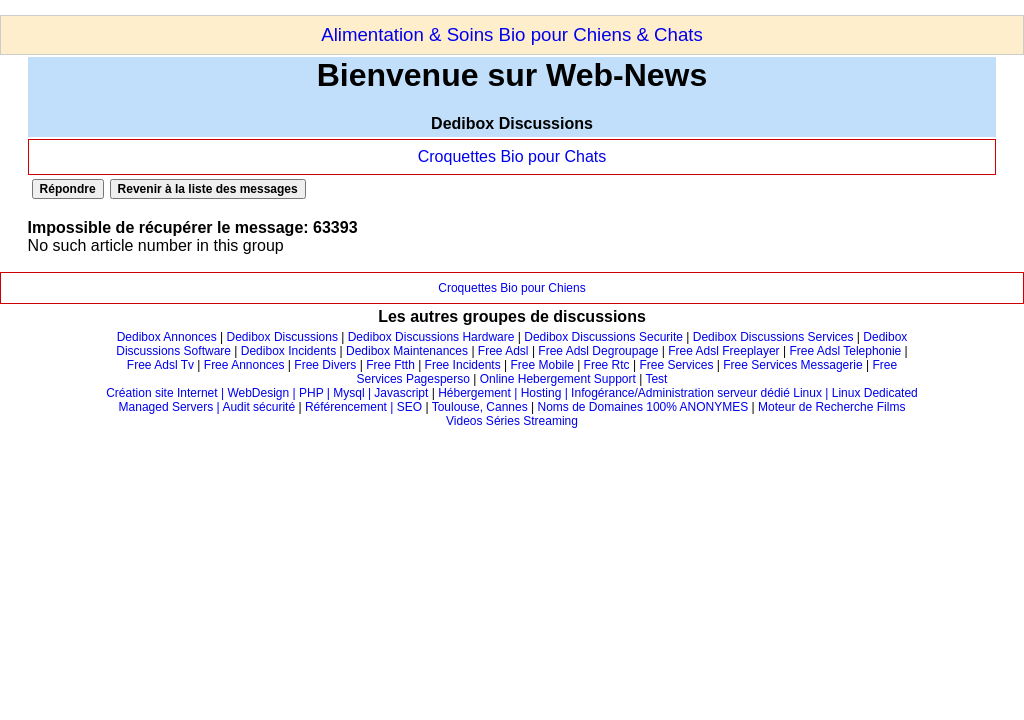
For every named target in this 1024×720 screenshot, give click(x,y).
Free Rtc (607, 365)
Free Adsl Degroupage (598, 351)
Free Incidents (463, 365)
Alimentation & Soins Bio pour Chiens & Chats (512, 34)
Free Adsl (503, 351)
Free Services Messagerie (792, 365)
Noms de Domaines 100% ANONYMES (643, 407)
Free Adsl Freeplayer (723, 351)
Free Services (676, 365)
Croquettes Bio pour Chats (512, 156)
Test (656, 379)
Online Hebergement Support (558, 379)
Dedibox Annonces (167, 337)
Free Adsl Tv (160, 365)
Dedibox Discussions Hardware (431, 337)
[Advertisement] (364, 7)
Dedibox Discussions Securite (603, 337)
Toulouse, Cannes (480, 407)
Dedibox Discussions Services (773, 337)
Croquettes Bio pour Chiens (511, 288)
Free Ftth (390, 365)
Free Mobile (541, 365)
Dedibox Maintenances (407, 351)
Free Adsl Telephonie (845, 351)
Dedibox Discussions (282, 337)
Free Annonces (244, 365)
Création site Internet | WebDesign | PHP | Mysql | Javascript (267, 393)
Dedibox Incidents (288, 351)
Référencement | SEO (365, 407)
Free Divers (325, 365)
